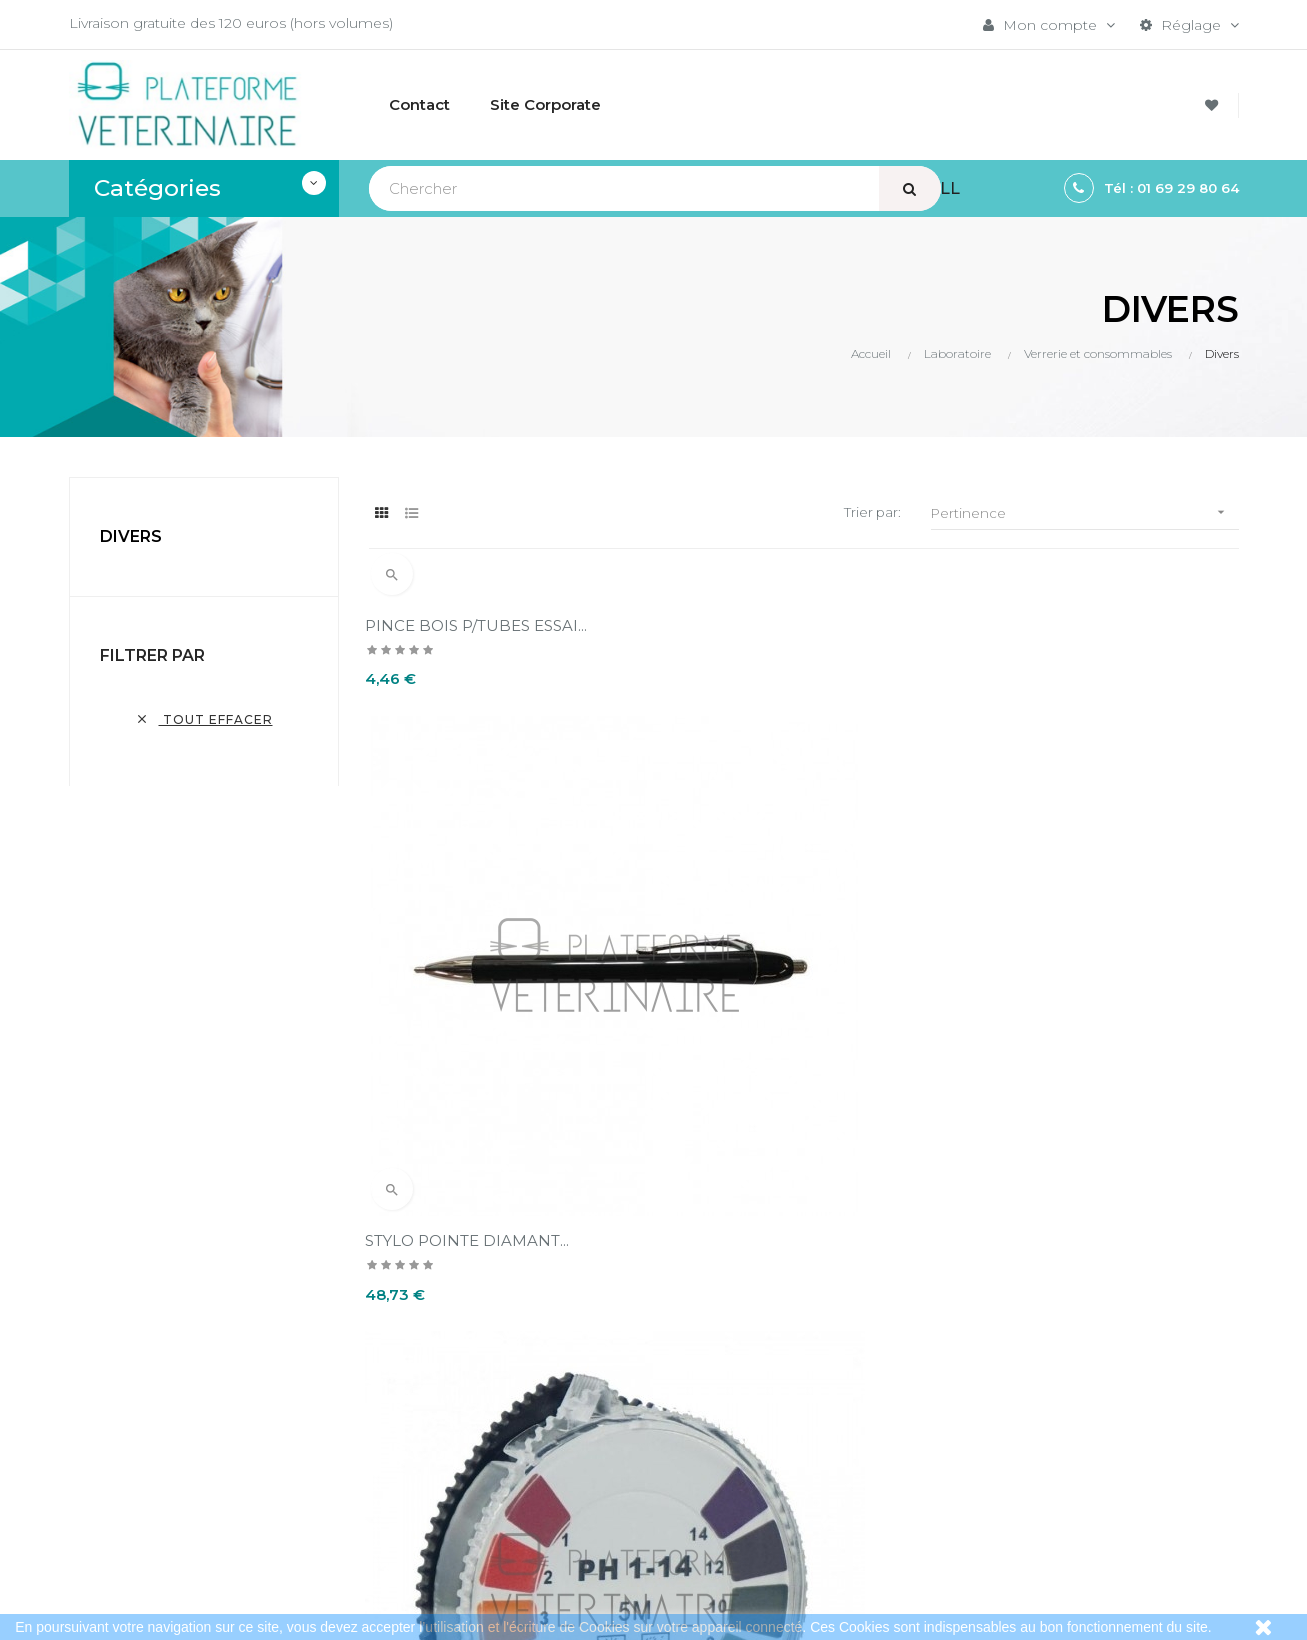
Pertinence (1085, 512)
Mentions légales (627, 1360)
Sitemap (997, 1488)
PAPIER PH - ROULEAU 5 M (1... (1086, 873)
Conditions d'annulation (650, 1394)
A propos (601, 1428)
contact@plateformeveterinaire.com (196, 1383)
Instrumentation (1024, 1386)
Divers (131, 536)
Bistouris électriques (1038, 1352)
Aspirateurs (1006, 1420)
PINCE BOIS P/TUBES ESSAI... (480, 625)
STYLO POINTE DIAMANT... (770, 873)
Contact (595, 1462)
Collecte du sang (1026, 1454)
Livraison (598, 1326)
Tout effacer (204, 719)
